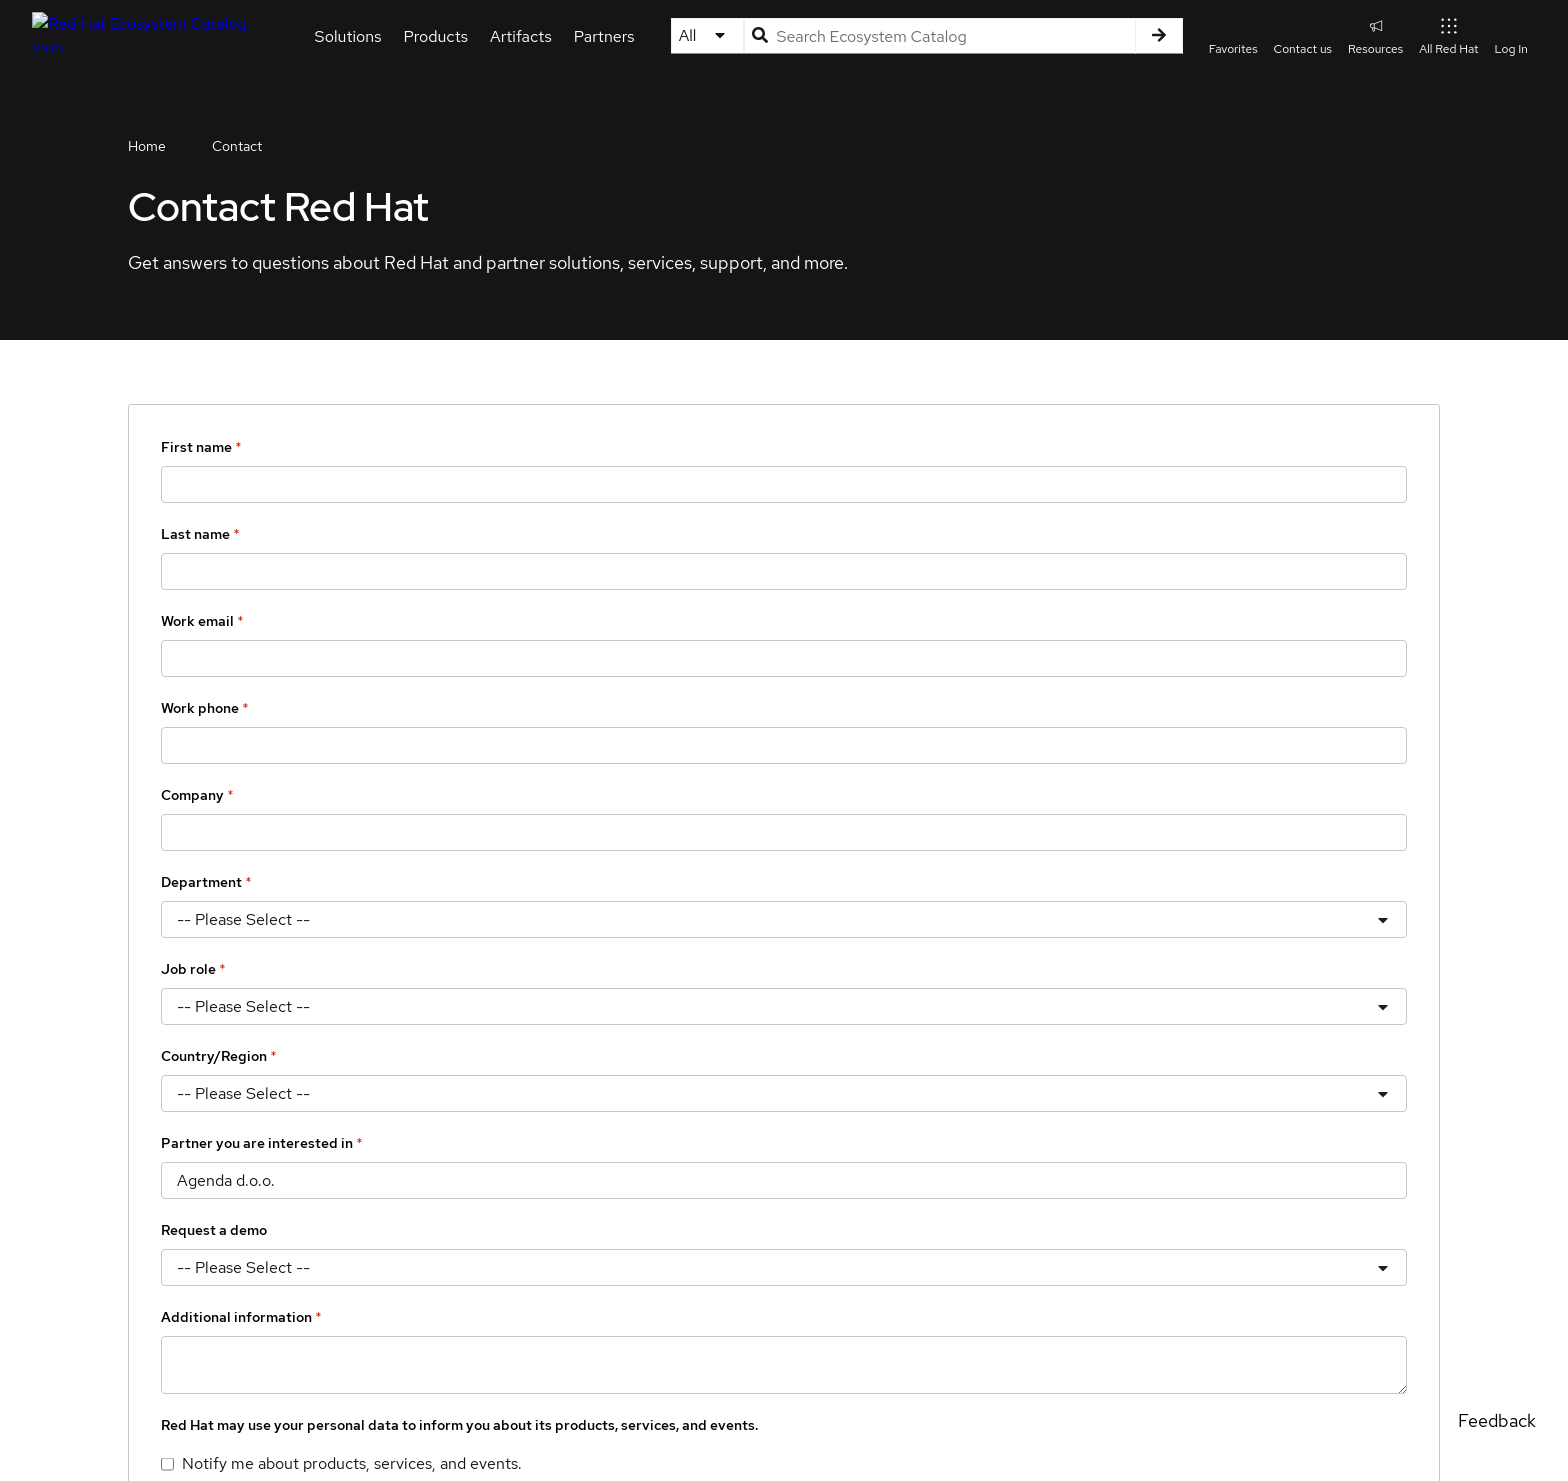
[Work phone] (784, 745)
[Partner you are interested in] (784, 1180)
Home (147, 146)
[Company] (784, 832)
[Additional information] (784, 1365)
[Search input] (939, 36)
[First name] (784, 484)
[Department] (784, 919)
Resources (1375, 35)
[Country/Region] (784, 1093)
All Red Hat (1448, 35)
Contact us (1303, 49)
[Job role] (784, 1006)
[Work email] (784, 658)
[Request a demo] (784, 1267)
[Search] (1159, 36)
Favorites (1233, 49)
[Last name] (784, 571)
